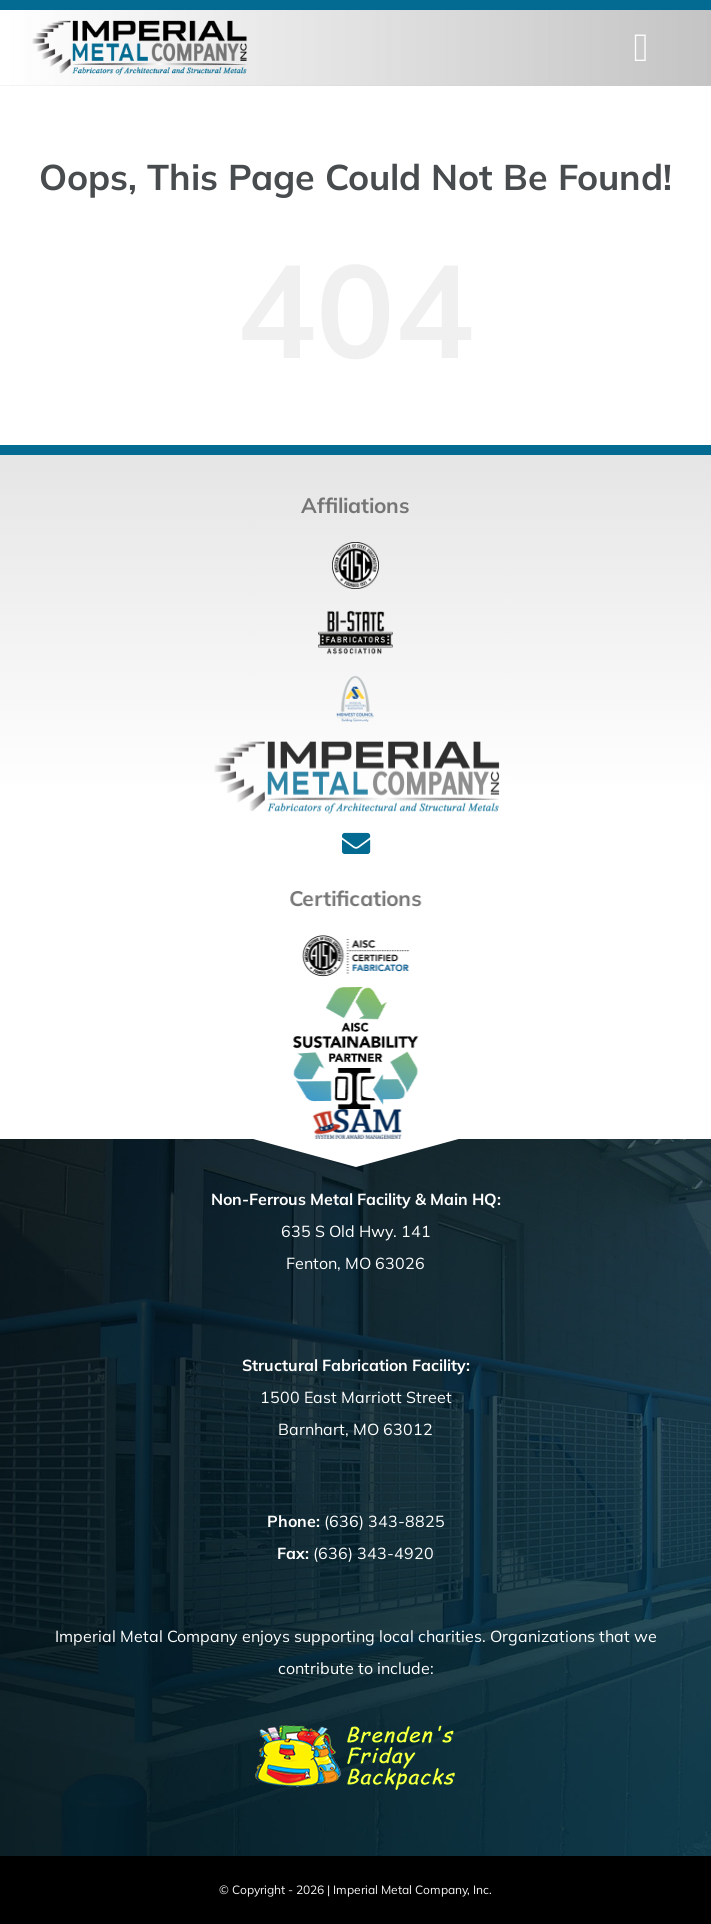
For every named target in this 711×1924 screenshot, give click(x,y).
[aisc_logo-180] (355, 550)
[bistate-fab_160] (355, 617)
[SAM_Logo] (361, 1117)
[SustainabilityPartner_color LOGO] (361, 995)
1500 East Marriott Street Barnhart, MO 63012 (356, 1397)
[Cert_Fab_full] (361, 932)
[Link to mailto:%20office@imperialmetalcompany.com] (355, 844)
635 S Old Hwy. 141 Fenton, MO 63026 (356, 1231)
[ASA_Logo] (355, 684)
